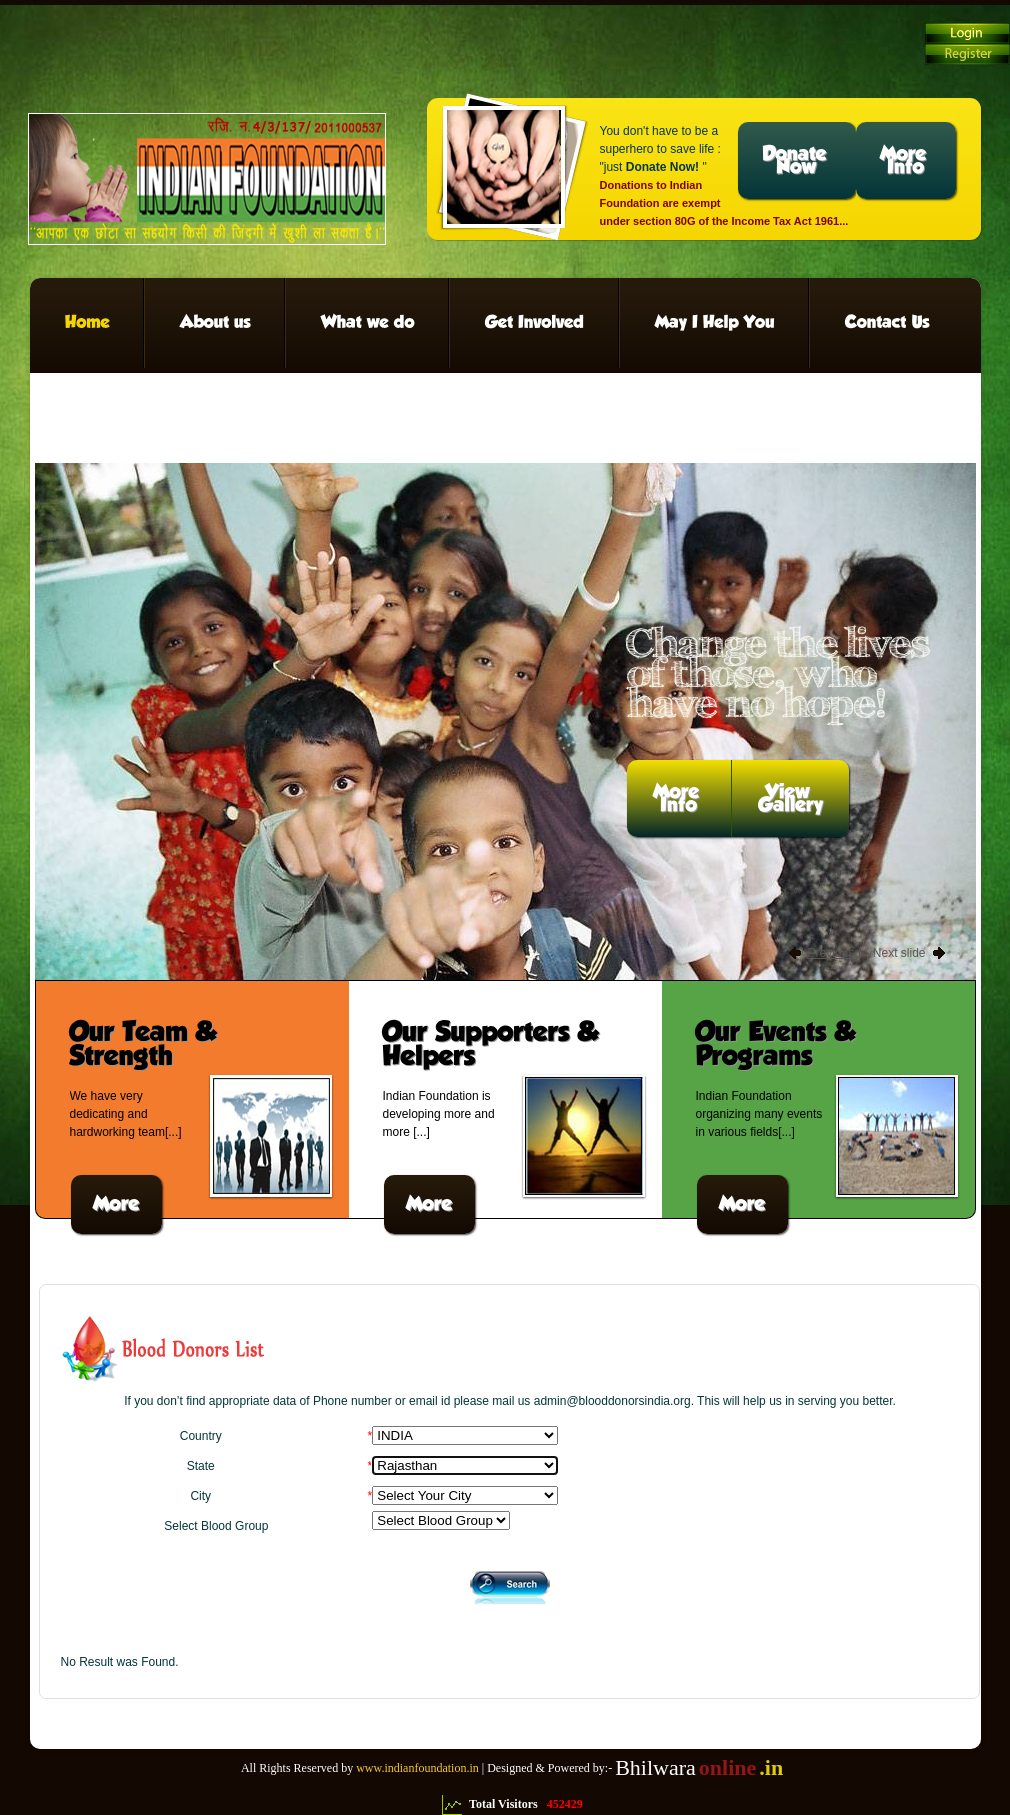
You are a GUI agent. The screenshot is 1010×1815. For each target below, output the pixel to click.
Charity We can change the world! (207, 179)
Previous (831, 953)
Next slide (899, 953)
